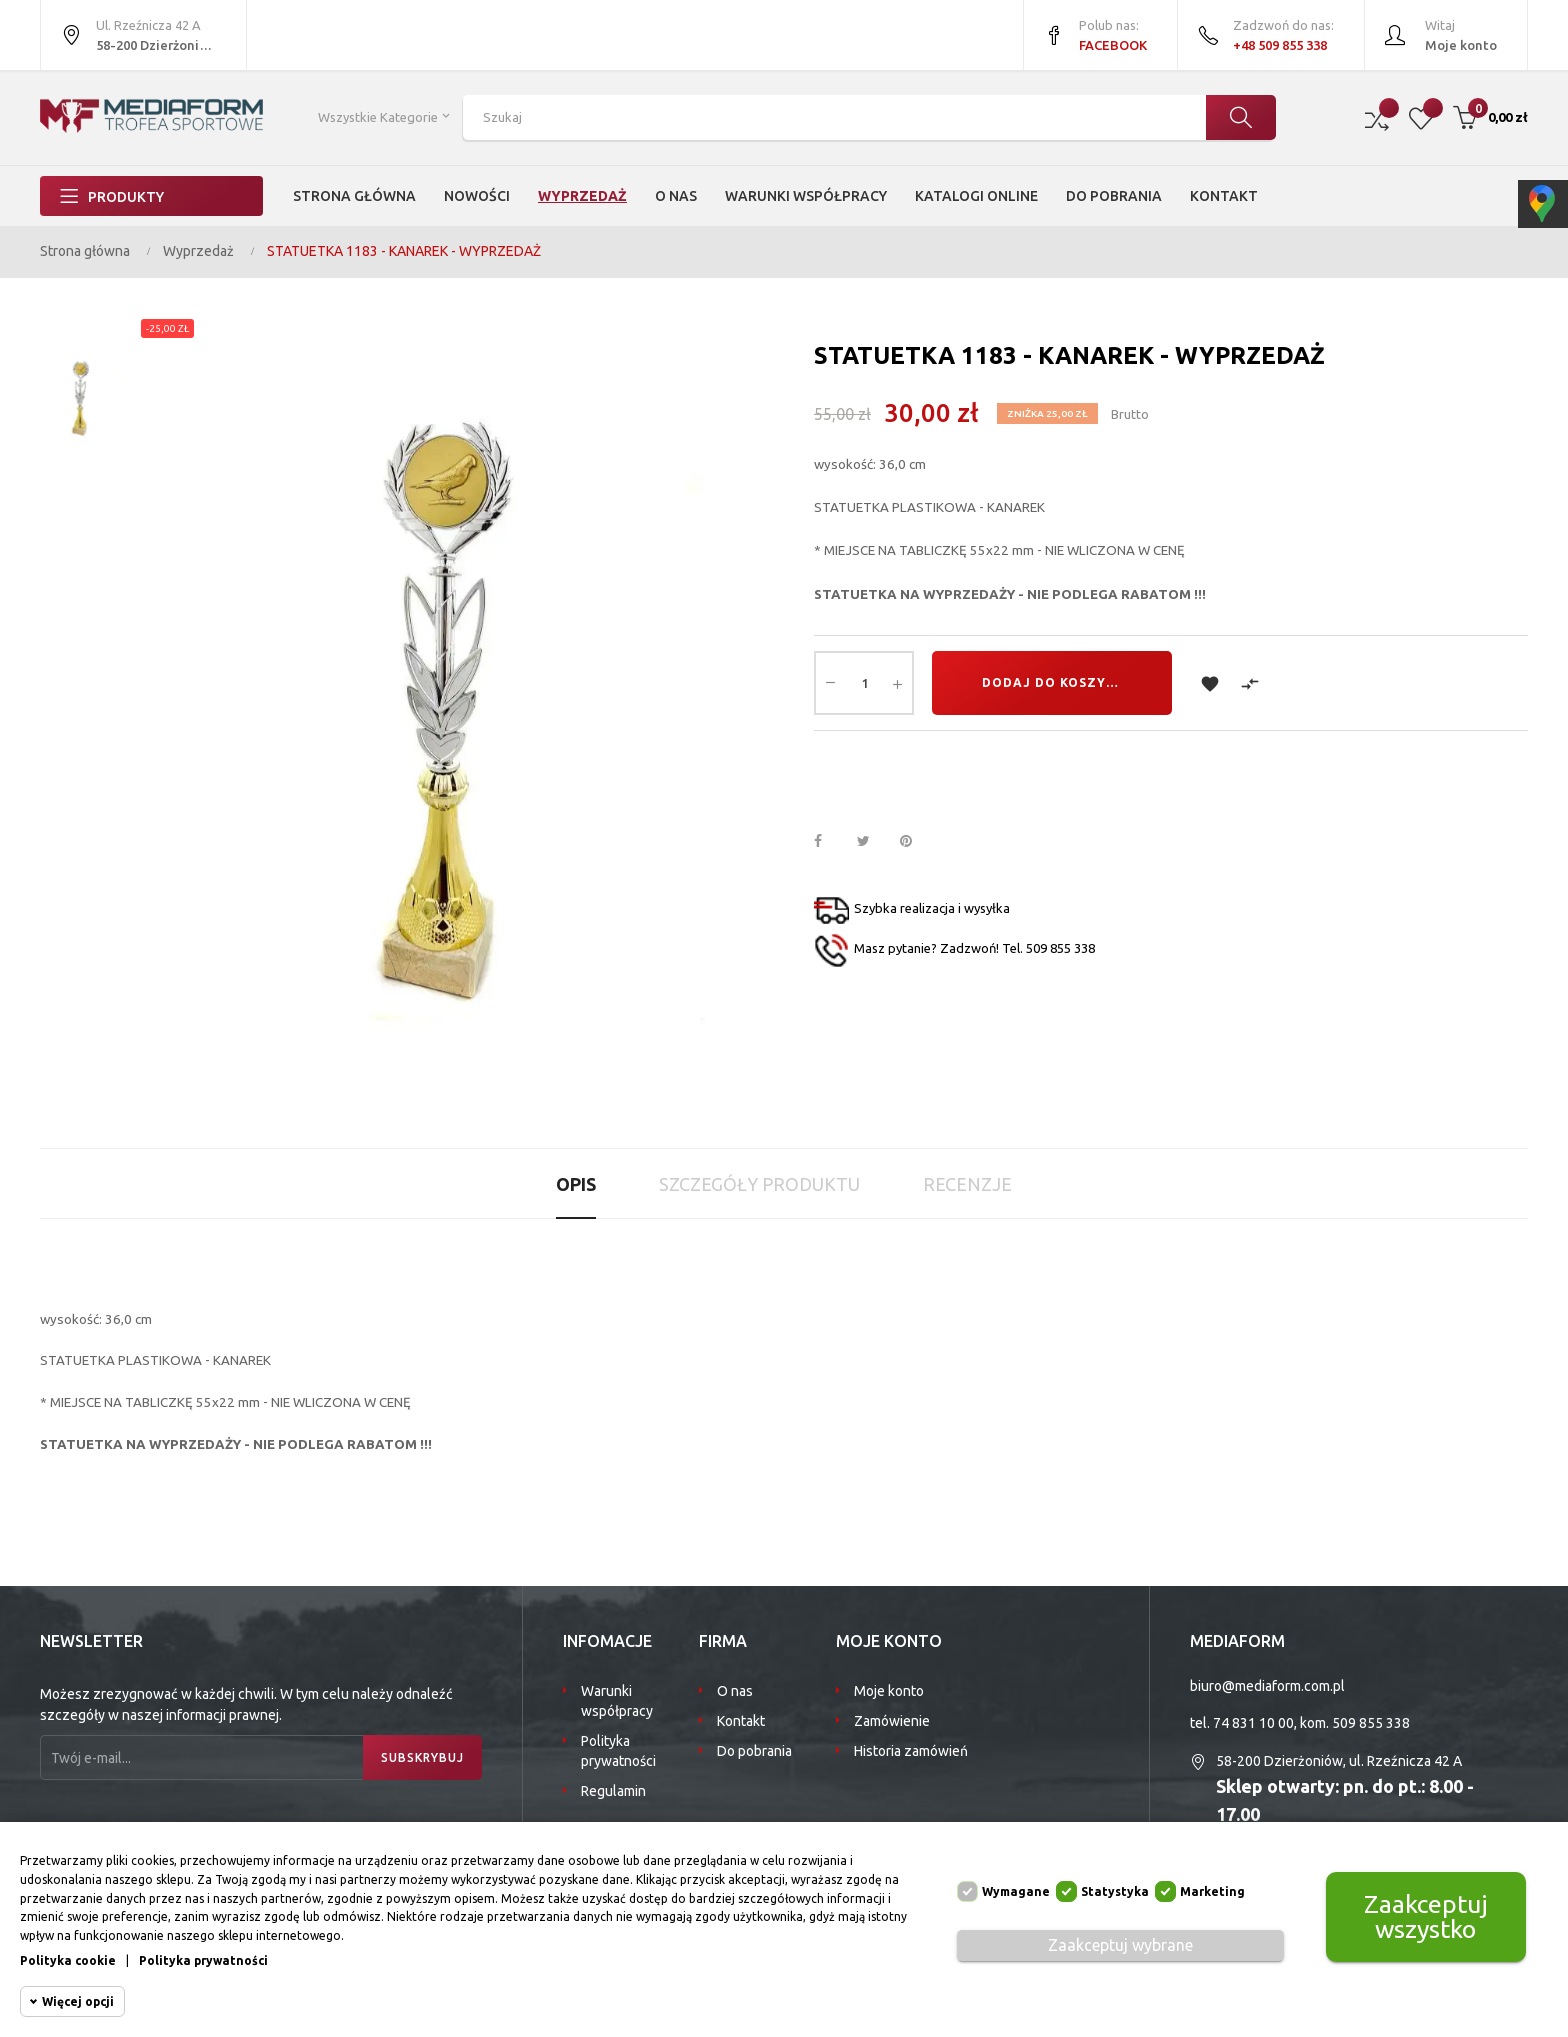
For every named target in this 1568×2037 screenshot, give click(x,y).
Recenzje (967, 1184)
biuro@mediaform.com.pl (1267, 1686)
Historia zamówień (911, 1751)
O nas (735, 1691)
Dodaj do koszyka (1053, 682)
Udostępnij (829, 842)
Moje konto (889, 1691)
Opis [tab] (576, 1184)
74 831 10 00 (1253, 1723)
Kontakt (741, 1721)
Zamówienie (892, 1721)
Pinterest (915, 842)
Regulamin (613, 1791)
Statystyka (1115, 1891)
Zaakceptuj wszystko (1426, 1916)
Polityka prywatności (618, 1751)
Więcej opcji (78, 2001)
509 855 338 (1371, 1723)
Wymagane (1016, 1891)
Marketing (1212, 1891)
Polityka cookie (68, 1960)
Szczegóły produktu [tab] (759, 1184)
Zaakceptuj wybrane (1120, 1945)
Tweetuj (872, 842)
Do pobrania (754, 1751)
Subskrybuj (422, 1757)
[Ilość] (864, 683)
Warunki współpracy (617, 1701)
